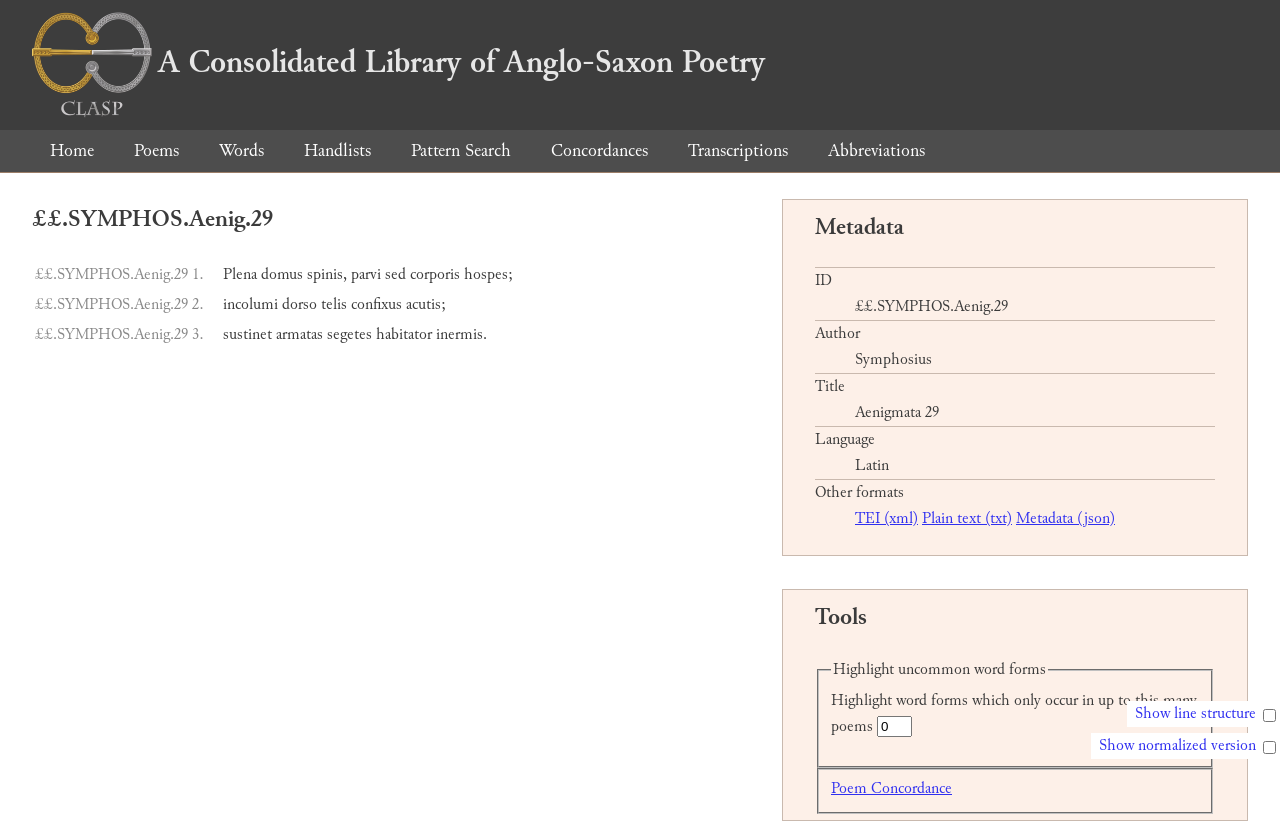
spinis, (327, 274)
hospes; (488, 274)
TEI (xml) (886, 518)
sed (395, 274)
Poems (156, 150)
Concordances (599, 150)
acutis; (426, 304)
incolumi (250, 304)
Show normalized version (1177, 745)
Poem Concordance (891, 788)
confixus (376, 304)
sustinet (247, 334)
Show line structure (1195, 713)
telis (334, 304)
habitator (404, 334)
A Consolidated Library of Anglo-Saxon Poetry (398, 62)
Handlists (337, 150)
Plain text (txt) (967, 518)
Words (241, 150)
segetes (349, 334)
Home (72, 150)
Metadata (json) (1065, 518)
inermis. (461, 334)
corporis (435, 274)
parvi (366, 274)
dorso (299, 304)
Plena (240, 274)
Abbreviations (876, 150)
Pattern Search (461, 150)
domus (282, 274)
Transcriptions (738, 150)
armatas (299, 334)
